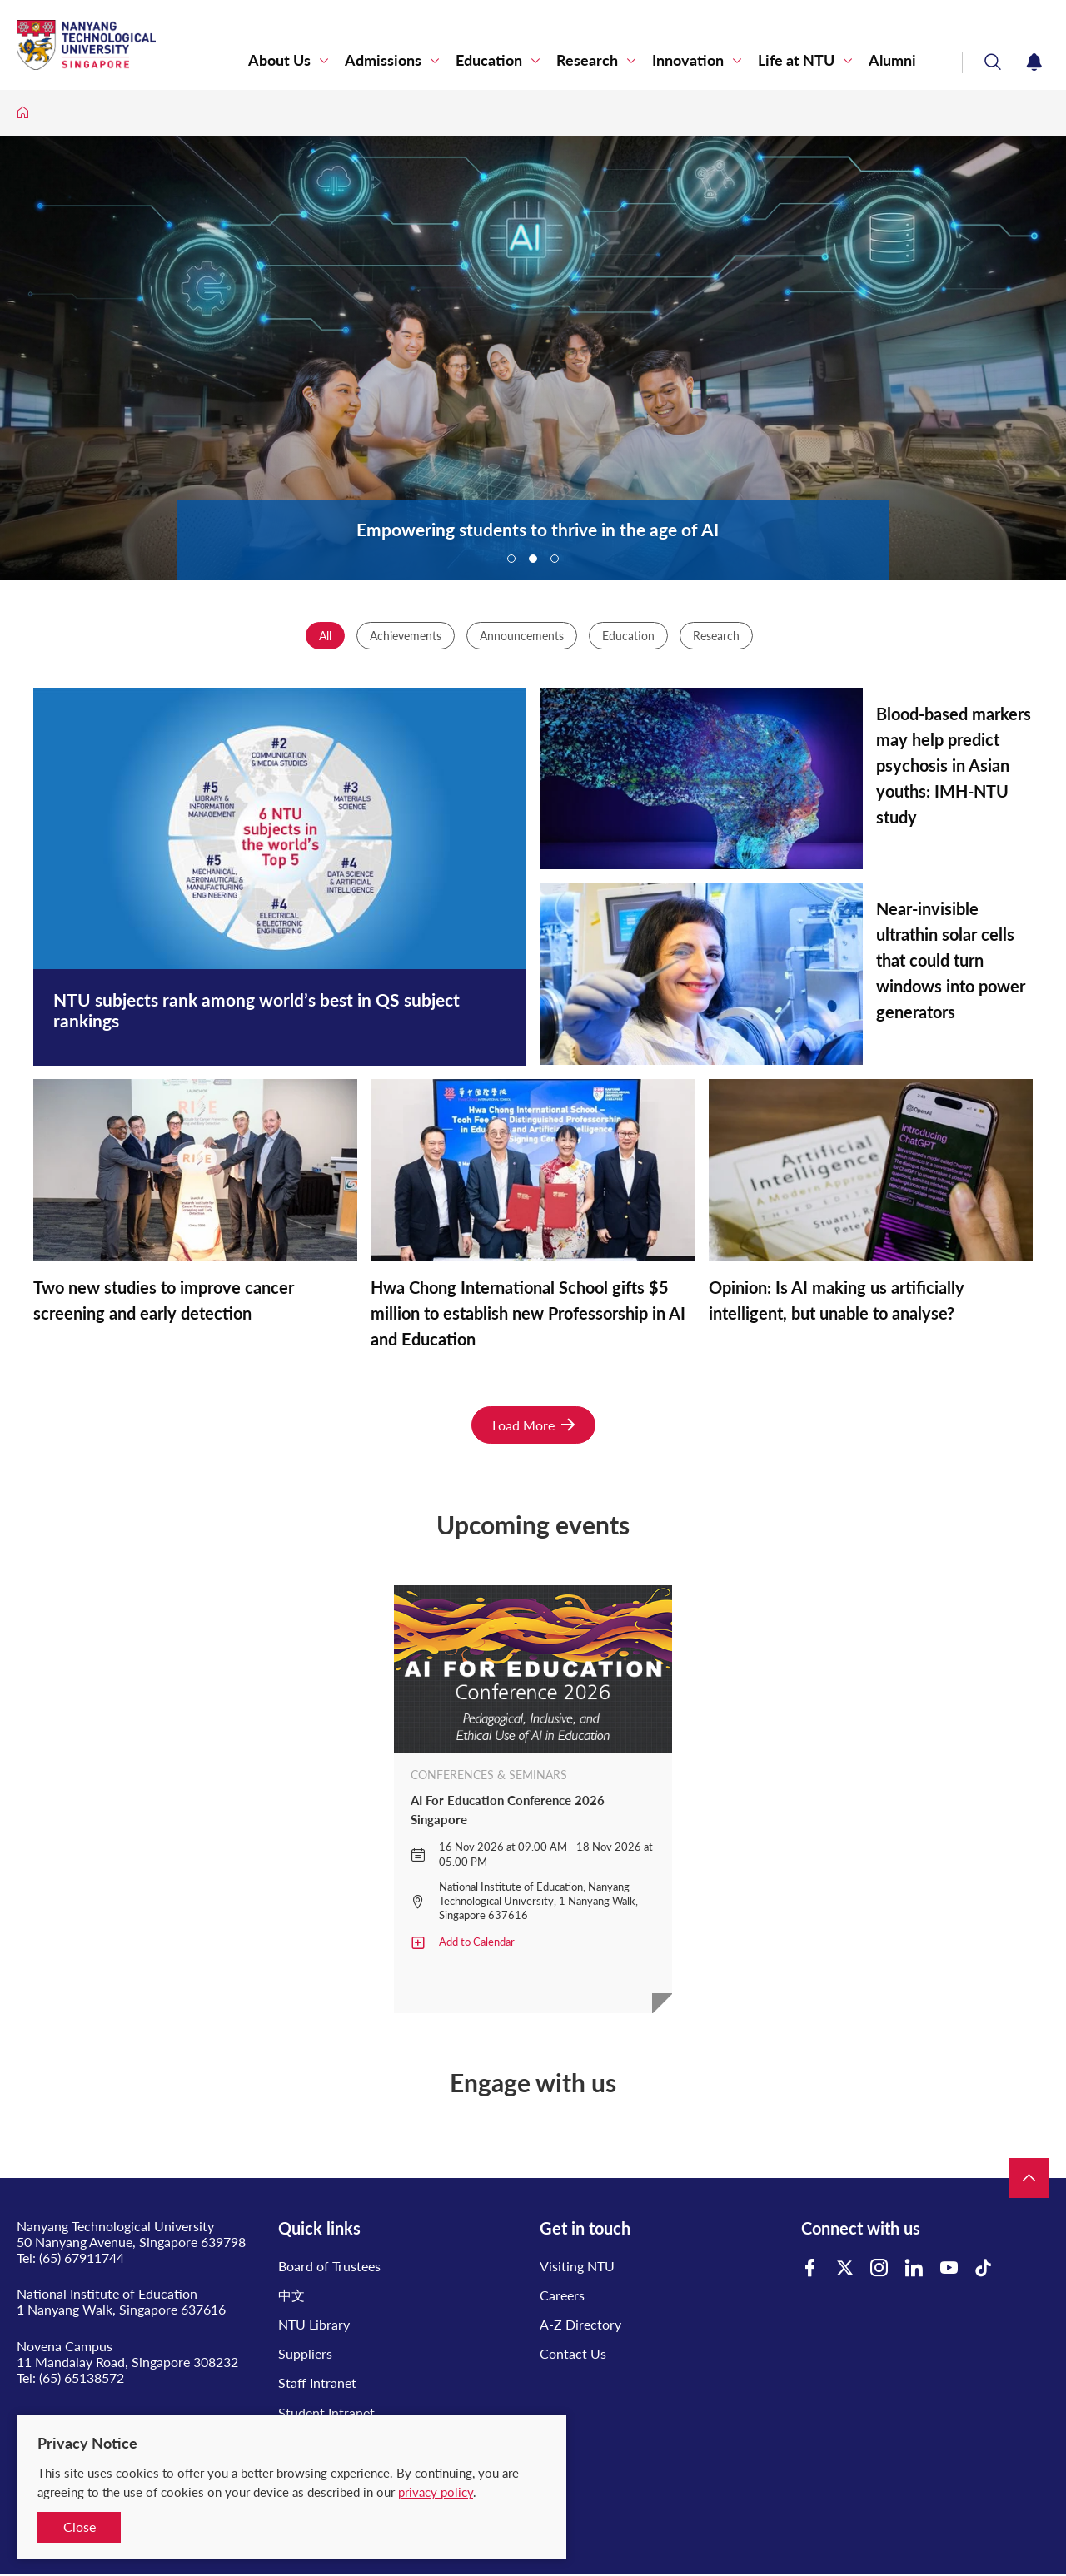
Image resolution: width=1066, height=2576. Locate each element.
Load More (533, 1425)
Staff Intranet (317, 2382)
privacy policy (435, 2491)
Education (489, 60)
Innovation (688, 60)
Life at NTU (796, 60)
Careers (562, 2295)
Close (79, 2526)
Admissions (383, 60)
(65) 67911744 (81, 2257)
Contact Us (573, 2353)
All (325, 636)
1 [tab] (511, 558)
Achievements (405, 636)
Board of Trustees (329, 2266)
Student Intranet (326, 2412)
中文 (291, 2295)
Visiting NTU (577, 2266)
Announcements (522, 636)
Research (587, 60)
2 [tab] (533, 558)
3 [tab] (554, 558)
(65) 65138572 (81, 2377)
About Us (279, 60)
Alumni (892, 60)
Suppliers (305, 2353)
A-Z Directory (580, 2324)
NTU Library (314, 2324)
